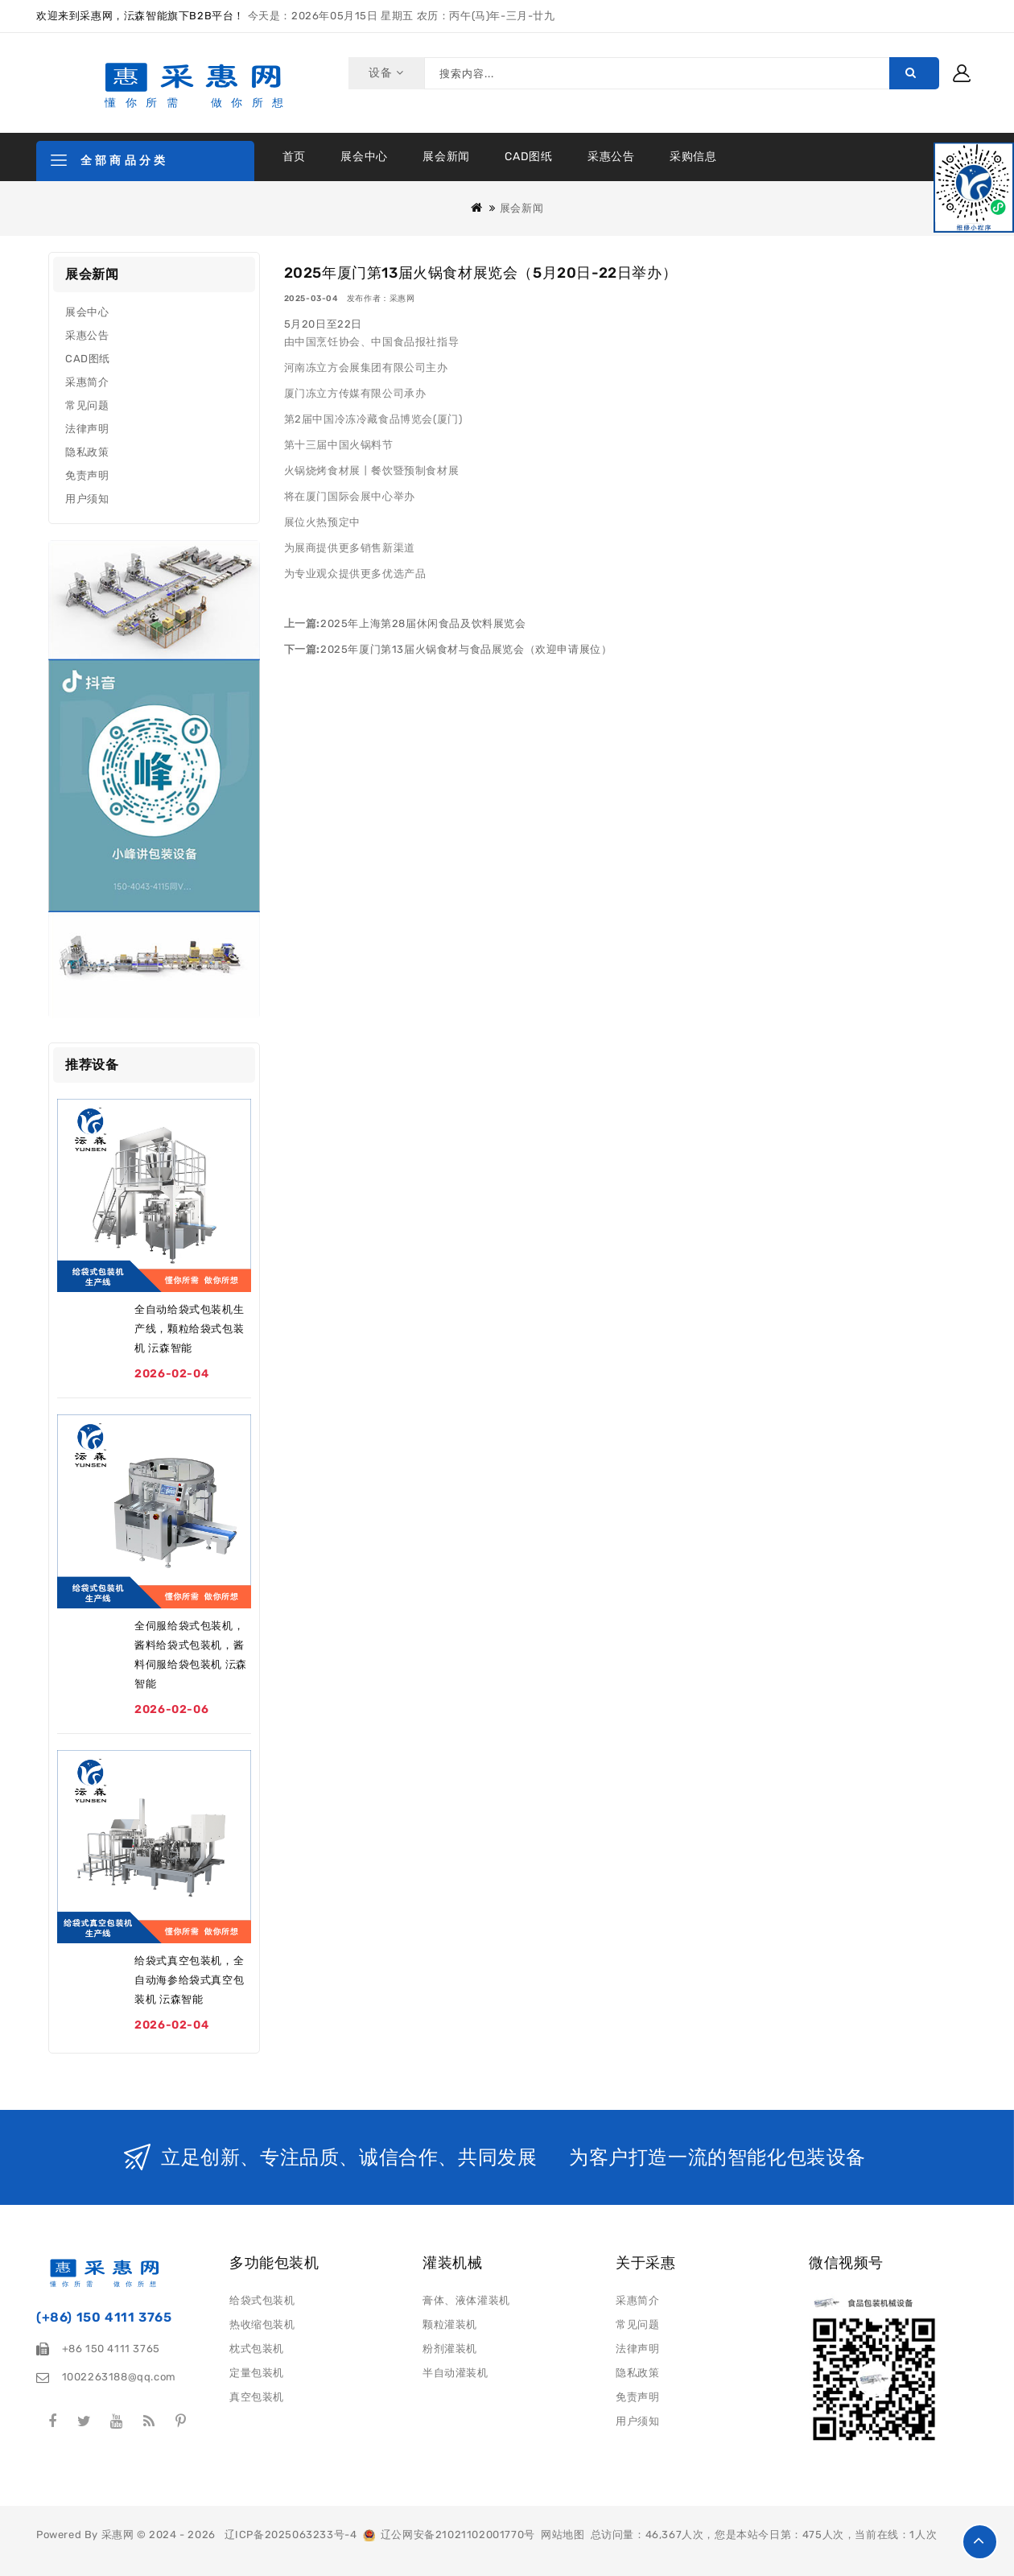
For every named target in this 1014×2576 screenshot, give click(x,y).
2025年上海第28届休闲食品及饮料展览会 (423, 623)
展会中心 (363, 156)
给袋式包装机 (262, 2300)
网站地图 (562, 2535)
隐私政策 (87, 452)
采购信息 (693, 156)
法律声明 (87, 429)
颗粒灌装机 (449, 2324)
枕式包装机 (256, 2349)
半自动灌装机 (455, 2373)
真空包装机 (256, 2397)
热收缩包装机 (262, 2324)
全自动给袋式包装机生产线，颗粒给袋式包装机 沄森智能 (189, 1328)
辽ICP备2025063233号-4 (291, 2535)
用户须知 (87, 499)
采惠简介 (87, 382)
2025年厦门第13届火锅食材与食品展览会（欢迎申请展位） (466, 649)
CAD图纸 (528, 156)
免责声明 (87, 475)
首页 (294, 156)
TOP (980, 2542)
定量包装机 (256, 2373)
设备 (383, 73)
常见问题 (87, 405)
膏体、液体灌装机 (466, 2300)
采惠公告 (610, 156)
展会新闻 (445, 156)
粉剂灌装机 (449, 2349)
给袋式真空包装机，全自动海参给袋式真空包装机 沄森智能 (189, 1980)
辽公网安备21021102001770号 (449, 2535)
